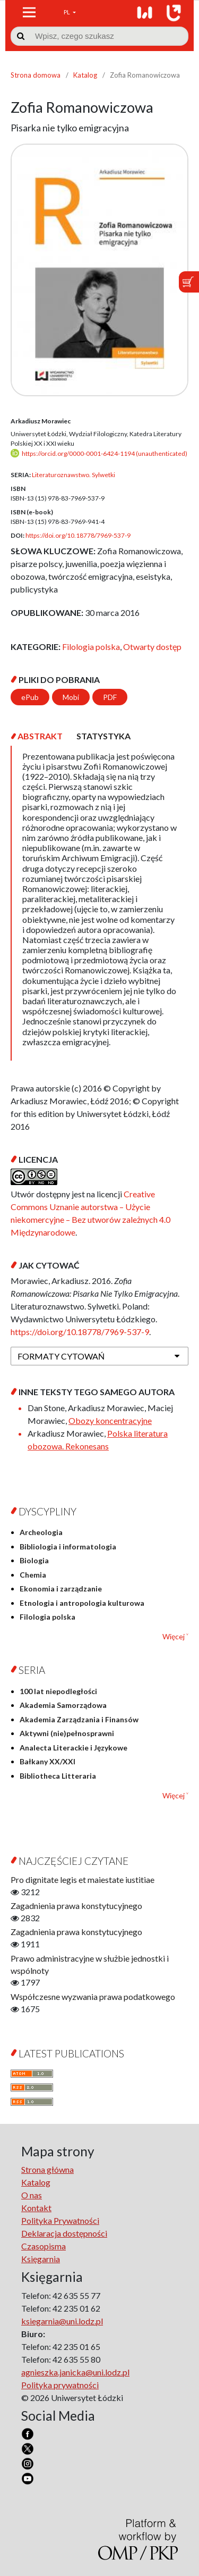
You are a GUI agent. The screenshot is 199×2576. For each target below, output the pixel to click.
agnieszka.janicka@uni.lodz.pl (75, 2372)
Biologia (34, 1560)
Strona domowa (35, 75)
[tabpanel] (99, 903)
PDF (110, 697)
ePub (30, 697)
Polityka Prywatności (60, 2220)
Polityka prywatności (60, 2385)
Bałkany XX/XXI (47, 1761)
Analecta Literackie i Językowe (73, 1747)
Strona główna (47, 2169)
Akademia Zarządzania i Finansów (79, 1719)
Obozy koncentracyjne (110, 1420)
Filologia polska (91, 646)
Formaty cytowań (61, 1356)
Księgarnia (40, 2259)
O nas (31, 2195)
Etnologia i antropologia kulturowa (82, 1602)
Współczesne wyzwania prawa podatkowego (93, 1996)
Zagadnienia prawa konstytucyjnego (76, 1905)
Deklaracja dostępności (64, 2233)
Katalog (85, 75)
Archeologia (41, 1532)
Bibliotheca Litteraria (58, 1775)
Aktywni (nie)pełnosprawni (67, 1733)
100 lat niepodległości (58, 1691)
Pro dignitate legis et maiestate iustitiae (82, 1879)
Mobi (71, 697)
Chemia (33, 1574)
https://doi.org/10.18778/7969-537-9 (78, 535)
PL (67, 12)
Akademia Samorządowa (63, 1705)
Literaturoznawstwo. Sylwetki (73, 475)
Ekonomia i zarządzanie (61, 1588)
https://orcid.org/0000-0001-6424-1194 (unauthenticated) (104, 453)
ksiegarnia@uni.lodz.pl (62, 2321)
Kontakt (36, 2208)
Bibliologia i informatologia (68, 1546)
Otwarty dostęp (152, 646)
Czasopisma (43, 2246)
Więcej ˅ (175, 1636)
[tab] (40, 736)
